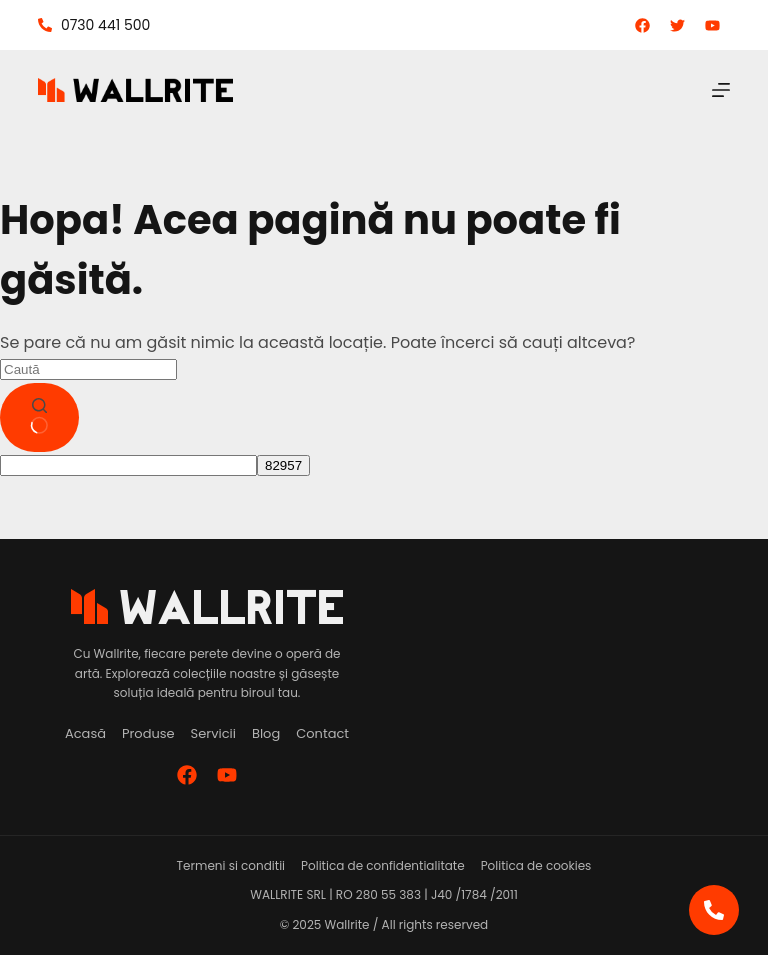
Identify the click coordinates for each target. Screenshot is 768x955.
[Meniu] (721, 90)
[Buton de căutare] (39, 418)
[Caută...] (88, 369)
